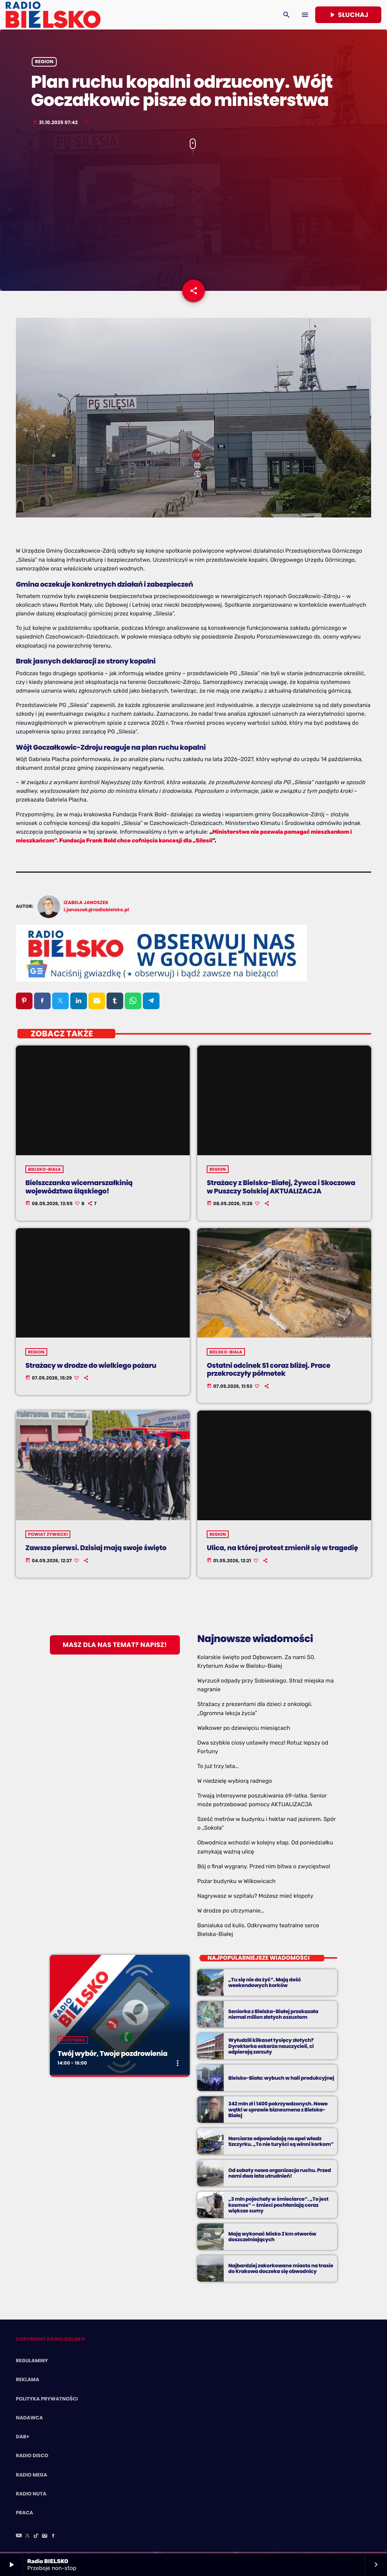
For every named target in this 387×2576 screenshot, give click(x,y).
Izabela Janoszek (86, 904)
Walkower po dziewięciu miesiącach (243, 1729)
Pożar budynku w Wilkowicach (236, 1882)
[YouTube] (19, 2537)
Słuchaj (348, 14)
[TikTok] (36, 2537)
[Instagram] (45, 2537)
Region (44, 63)
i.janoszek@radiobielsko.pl (96, 911)
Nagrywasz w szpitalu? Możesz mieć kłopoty (255, 1897)
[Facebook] (53, 2537)
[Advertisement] (193, 220)
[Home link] (53, 15)
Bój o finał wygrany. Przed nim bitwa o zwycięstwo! (263, 1867)
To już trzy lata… (217, 1767)
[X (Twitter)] (28, 2537)
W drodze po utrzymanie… (230, 1912)
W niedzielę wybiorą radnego (234, 1782)
